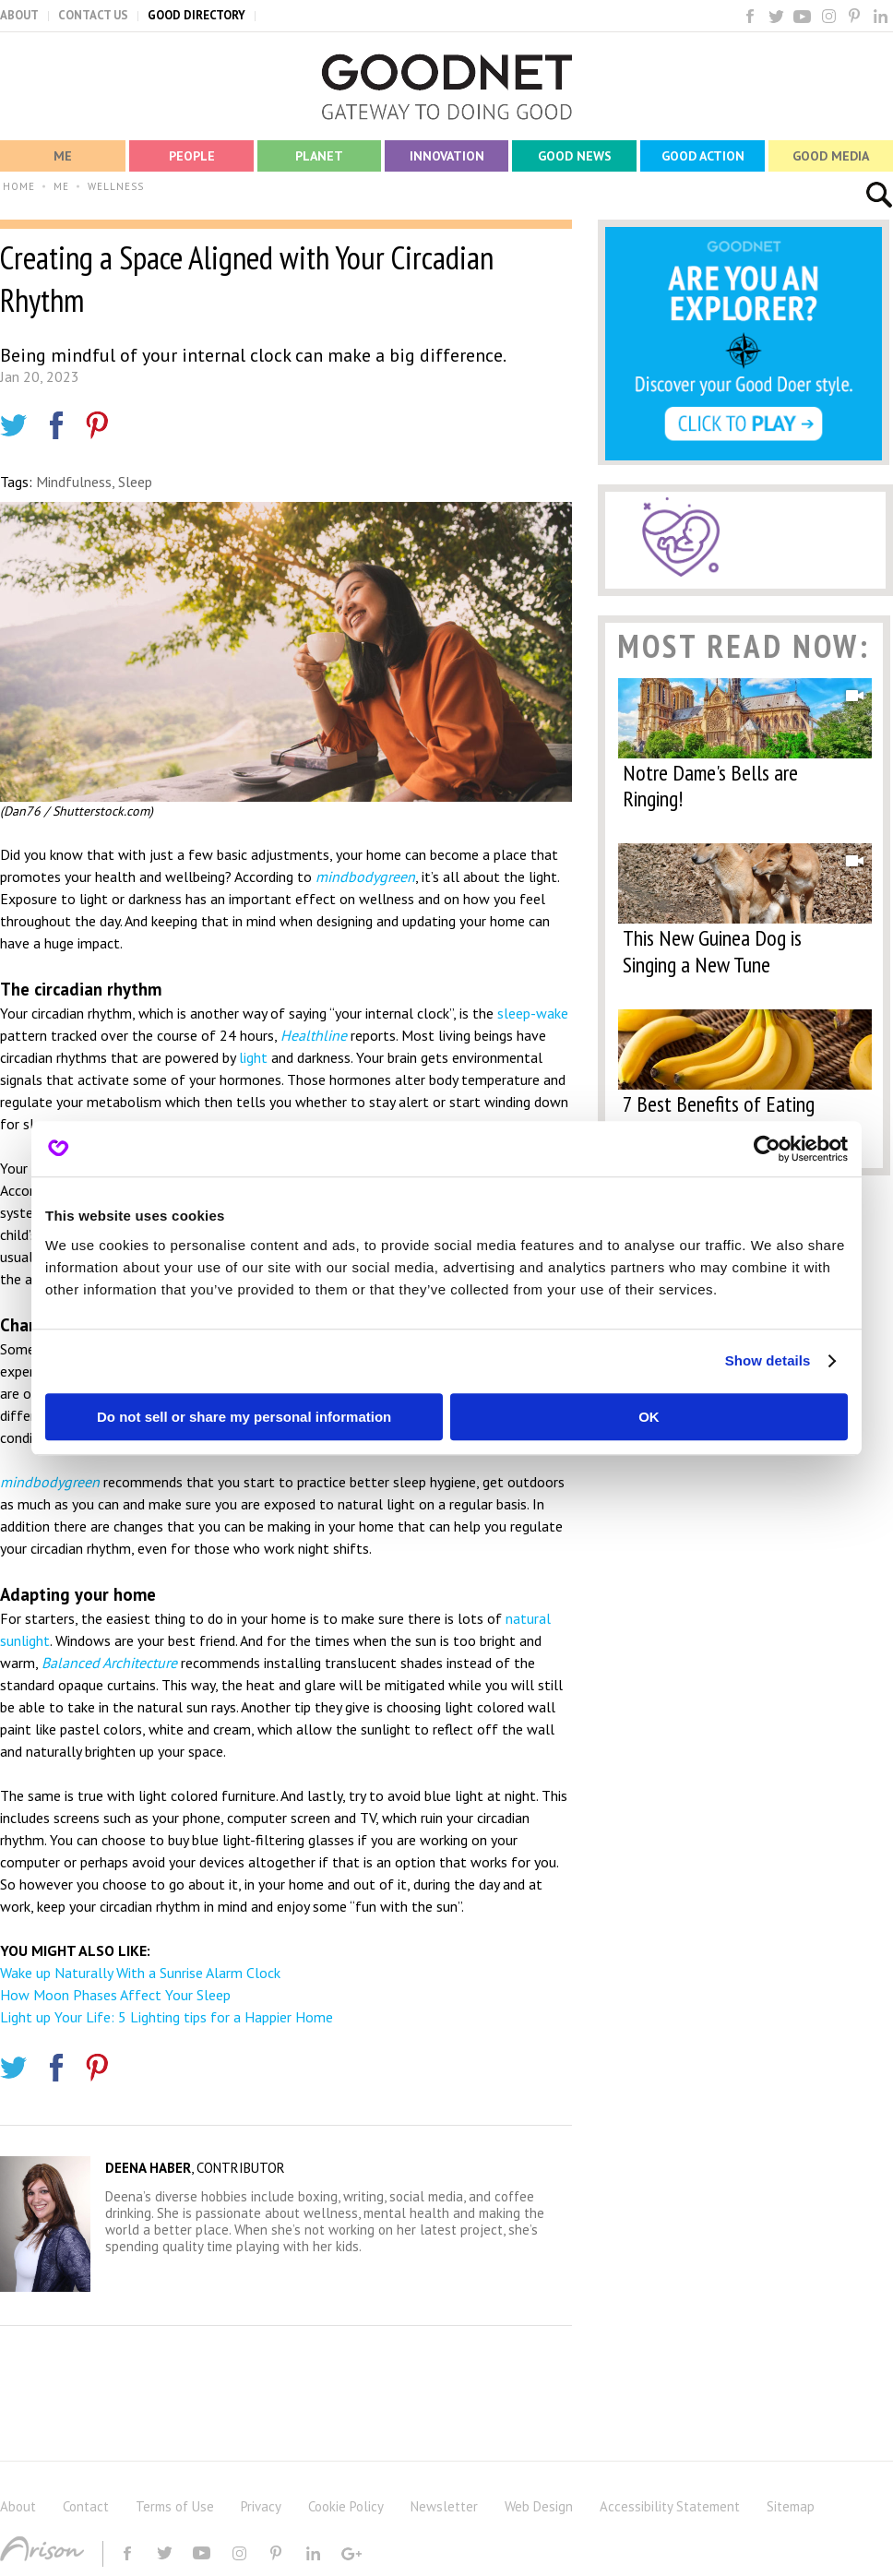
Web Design (539, 2506)
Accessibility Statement (670, 2506)
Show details (768, 1360)
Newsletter (444, 2506)
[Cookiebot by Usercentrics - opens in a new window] (767, 1149)
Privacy (261, 2506)
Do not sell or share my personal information (244, 1417)
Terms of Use (175, 2506)
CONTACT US (93, 15)
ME (61, 186)
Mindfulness (74, 481)
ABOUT (19, 15)
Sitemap (791, 2506)
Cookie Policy (346, 2506)
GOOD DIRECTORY (196, 15)
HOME (19, 186)
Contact (86, 2506)
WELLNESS (116, 186)
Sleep (135, 481)
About (18, 2506)
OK (649, 1417)
